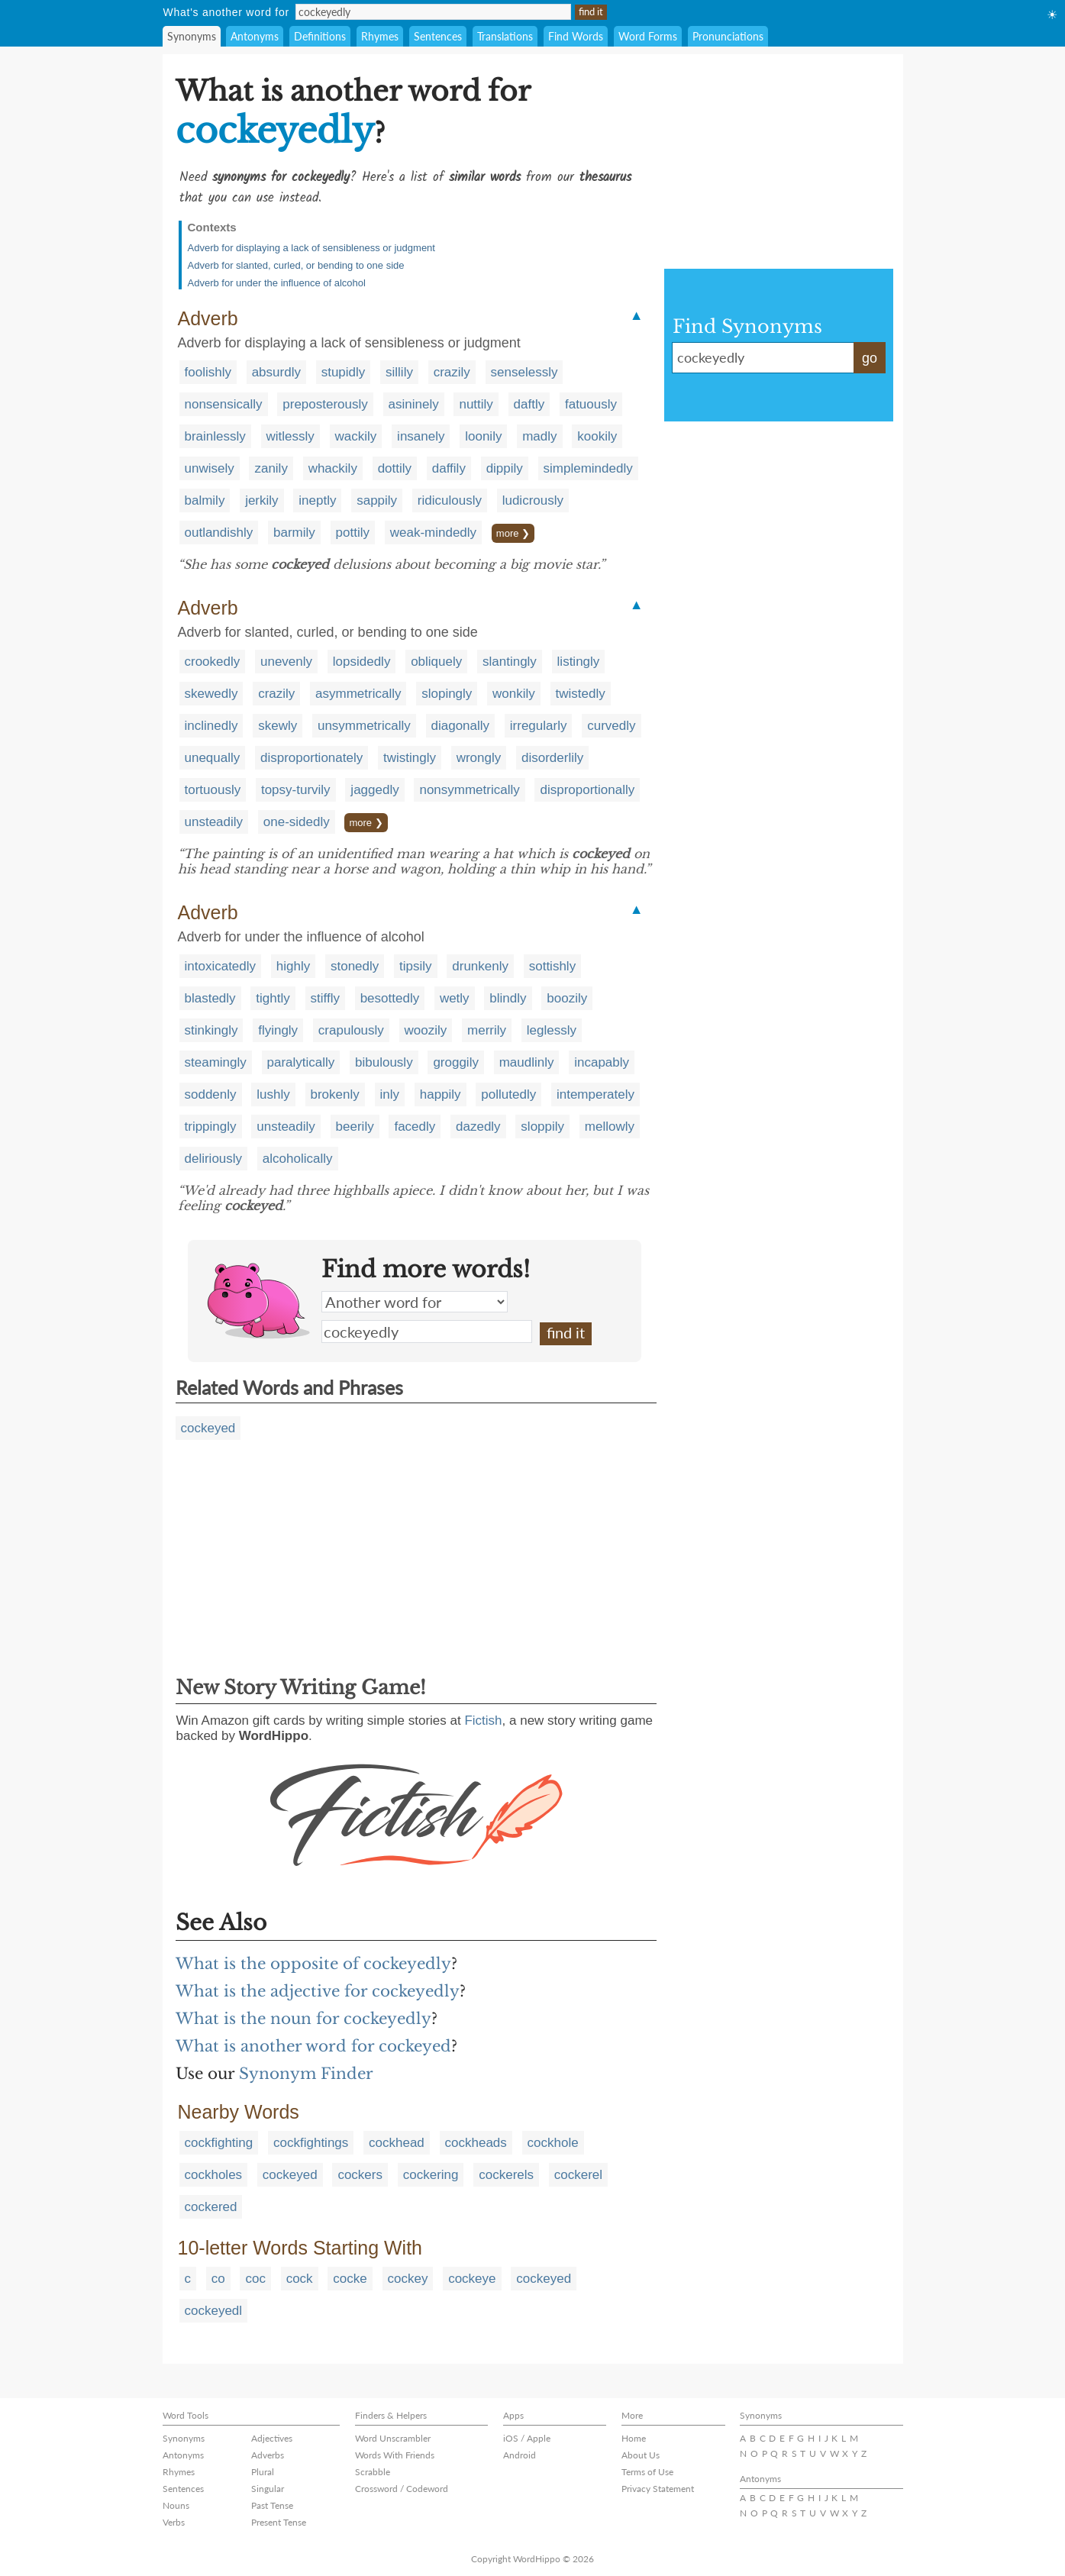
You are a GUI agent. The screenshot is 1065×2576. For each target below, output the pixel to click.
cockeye (471, 2278)
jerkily (261, 500)
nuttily (475, 404)
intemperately (595, 1094)
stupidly (343, 372)
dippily (504, 468)
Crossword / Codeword (401, 2488)
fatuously (591, 404)
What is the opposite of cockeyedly (313, 1964)
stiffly (325, 998)
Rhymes (380, 36)
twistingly (409, 758)
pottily (353, 532)
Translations (505, 36)
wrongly (479, 758)
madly (539, 436)
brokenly (335, 1094)
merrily (486, 1030)
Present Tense (278, 2522)
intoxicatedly (221, 966)
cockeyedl (214, 2310)
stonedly (355, 966)
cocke (349, 2278)
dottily (394, 468)
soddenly (211, 1094)
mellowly (609, 1126)
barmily (294, 532)
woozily (426, 1030)
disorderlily (552, 758)
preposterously (325, 404)
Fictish (483, 1720)
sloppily (542, 1126)
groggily (456, 1062)
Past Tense (272, 2505)
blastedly (210, 998)
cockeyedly (426, 1331)
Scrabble (372, 2472)
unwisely (209, 468)
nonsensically (224, 404)
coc (255, 2278)
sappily (377, 500)
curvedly (611, 725)
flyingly (278, 1030)
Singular (267, 2488)
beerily (355, 1126)
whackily (332, 468)
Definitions (320, 36)
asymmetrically (358, 693)
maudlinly (526, 1062)
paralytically (301, 1062)
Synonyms (191, 36)
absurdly (276, 372)
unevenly (286, 661)
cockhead (396, 2142)
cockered (211, 2207)
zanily (270, 468)
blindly (507, 998)
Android (519, 2455)
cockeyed (208, 1428)
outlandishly (219, 532)
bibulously (384, 1062)
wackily (356, 436)
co (218, 2278)
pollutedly (508, 1094)
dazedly (478, 1126)
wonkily (513, 693)
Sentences (438, 36)
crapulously (351, 1030)
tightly (272, 998)
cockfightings (310, 2142)
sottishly (552, 966)
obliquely (436, 661)
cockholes (214, 2175)
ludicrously (532, 500)
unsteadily (214, 822)
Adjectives (271, 2438)
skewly (277, 725)
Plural (262, 2472)
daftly (529, 404)
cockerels (506, 2175)
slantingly (509, 661)
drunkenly (480, 966)
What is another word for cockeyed (313, 2046)
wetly (455, 998)
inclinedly (211, 725)
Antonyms (255, 36)
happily (440, 1094)
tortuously (213, 790)
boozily (567, 998)
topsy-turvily (296, 790)
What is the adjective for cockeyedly (318, 1991)
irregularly (538, 725)
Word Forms (647, 36)
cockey (408, 2278)
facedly (414, 1126)
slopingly (446, 693)
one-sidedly (296, 822)
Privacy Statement (657, 2488)
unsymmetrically (364, 725)
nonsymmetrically (469, 790)
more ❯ (513, 533)
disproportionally (587, 790)
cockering (431, 2175)
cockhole (553, 2142)
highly (293, 966)
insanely (420, 436)
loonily (483, 436)
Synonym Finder (306, 2073)
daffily (449, 468)
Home (633, 2438)
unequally (212, 758)
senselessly (524, 372)
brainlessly (215, 436)
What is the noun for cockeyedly (303, 2018)
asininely (414, 404)
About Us (640, 2455)
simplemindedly (588, 468)
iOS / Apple (526, 2438)
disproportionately (311, 758)
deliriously (214, 1158)
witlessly (290, 436)
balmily (205, 500)
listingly (578, 661)
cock (299, 2278)
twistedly (580, 693)
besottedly (390, 998)
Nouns (176, 2505)
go (869, 358)
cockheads (476, 2142)
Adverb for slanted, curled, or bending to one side (296, 265)
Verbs (174, 2522)
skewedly (211, 693)
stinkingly (211, 1030)
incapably (601, 1062)
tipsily (415, 966)
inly (390, 1094)
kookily (597, 436)
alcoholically (298, 1158)
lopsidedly (362, 661)
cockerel (578, 2175)
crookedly (212, 661)
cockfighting (219, 2142)
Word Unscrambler (393, 2438)
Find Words (575, 36)
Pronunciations (727, 36)
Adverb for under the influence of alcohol (277, 283)
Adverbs (267, 2455)
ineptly (317, 500)
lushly (273, 1094)
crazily (452, 372)
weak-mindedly (433, 532)
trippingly (211, 1126)
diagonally (460, 725)
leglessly (551, 1030)
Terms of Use (647, 2472)
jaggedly (374, 790)
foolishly (208, 372)
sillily (399, 372)
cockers (359, 2175)
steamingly (216, 1062)
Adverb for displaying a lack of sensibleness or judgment (311, 247)
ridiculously (450, 500)
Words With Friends (394, 2455)
